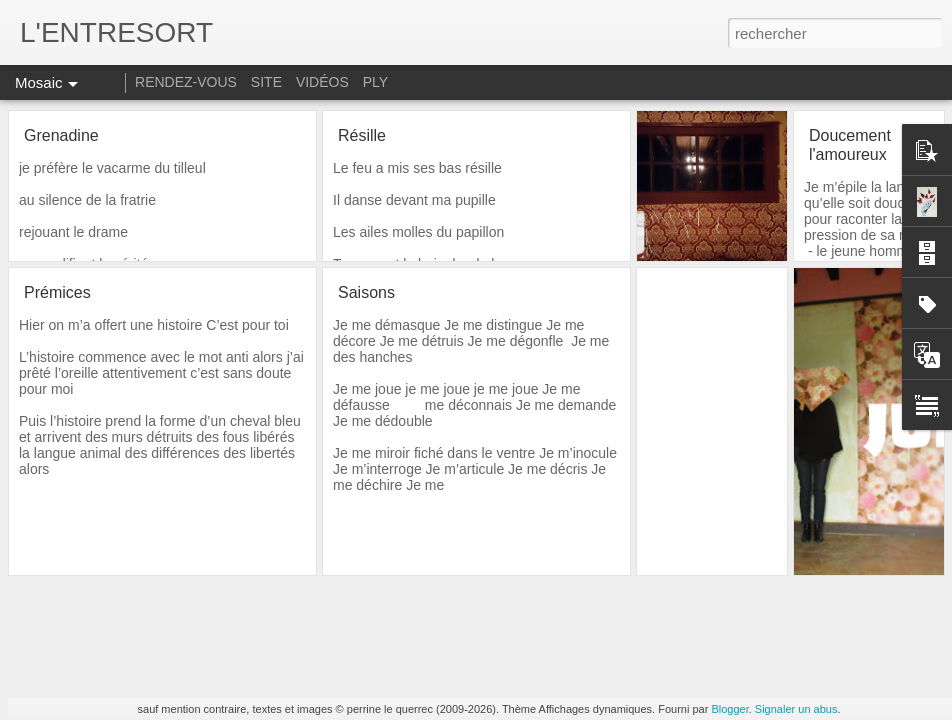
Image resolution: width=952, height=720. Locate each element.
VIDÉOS (324, 82)
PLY (375, 82)
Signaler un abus (796, 709)
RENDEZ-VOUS (186, 82)
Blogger (729, 709)
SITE (266, 82)
